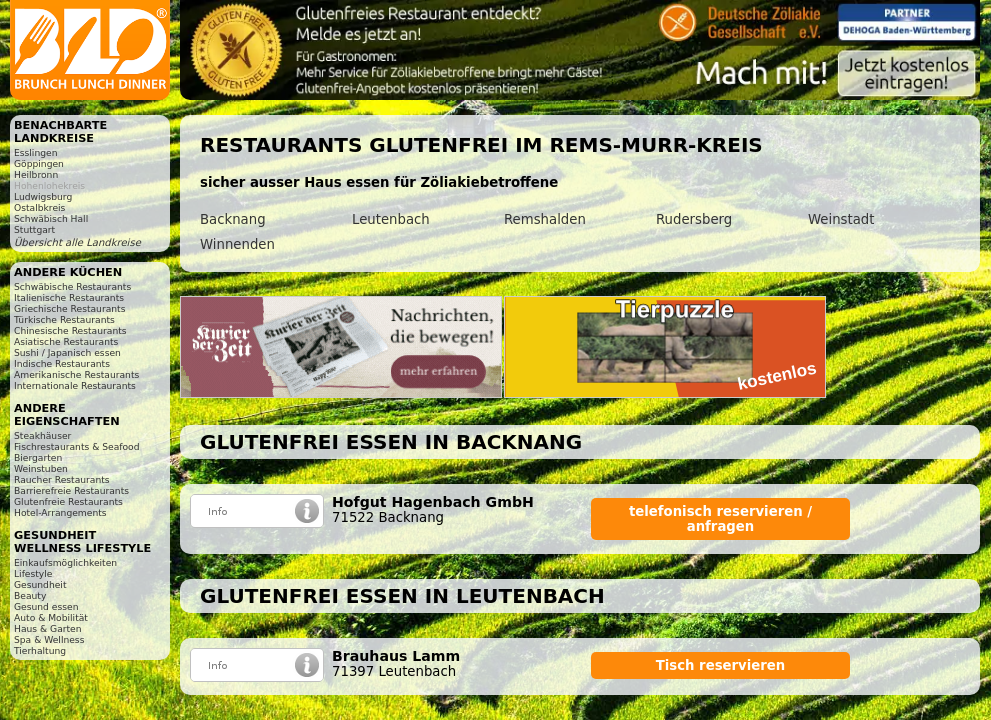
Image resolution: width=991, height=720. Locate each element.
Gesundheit (40, 584)
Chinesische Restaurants (70, 330)
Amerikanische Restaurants (76, 374)
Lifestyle (33, 573)
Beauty (30, 595)
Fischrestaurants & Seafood (77, 446)
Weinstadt (841, 219)
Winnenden (237, 244)
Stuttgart (34, 229)
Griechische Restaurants (69, 308)
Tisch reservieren (721, 665)
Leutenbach (391, 219)
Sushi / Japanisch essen (67, 352)
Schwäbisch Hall (51, 218)
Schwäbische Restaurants (72, 286)
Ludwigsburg (43, 196)
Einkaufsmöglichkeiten (65, 562)
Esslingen (35, 152)
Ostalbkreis (39, 207)
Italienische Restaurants (69, 297)
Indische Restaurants (62, 363)
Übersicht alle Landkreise (77, 242)
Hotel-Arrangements (60, 512)
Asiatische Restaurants (66, 341)
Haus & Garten (48, 628)
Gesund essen (46, 606)
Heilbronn (36, 174)
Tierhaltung (40, 650)
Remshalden (545, 219)
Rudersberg (694, 219)
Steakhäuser (42, 435)
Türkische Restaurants (64, 319)
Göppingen (39, 163)
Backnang (233, 219)
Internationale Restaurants (75, 385)
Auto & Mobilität (51, 617)
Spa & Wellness (49, 639)
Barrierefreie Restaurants (71, 490)
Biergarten (38, 457)
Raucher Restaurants (62, 479)
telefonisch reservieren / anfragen (720, 519)
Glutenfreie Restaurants (68, 501)
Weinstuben (41, 468)
